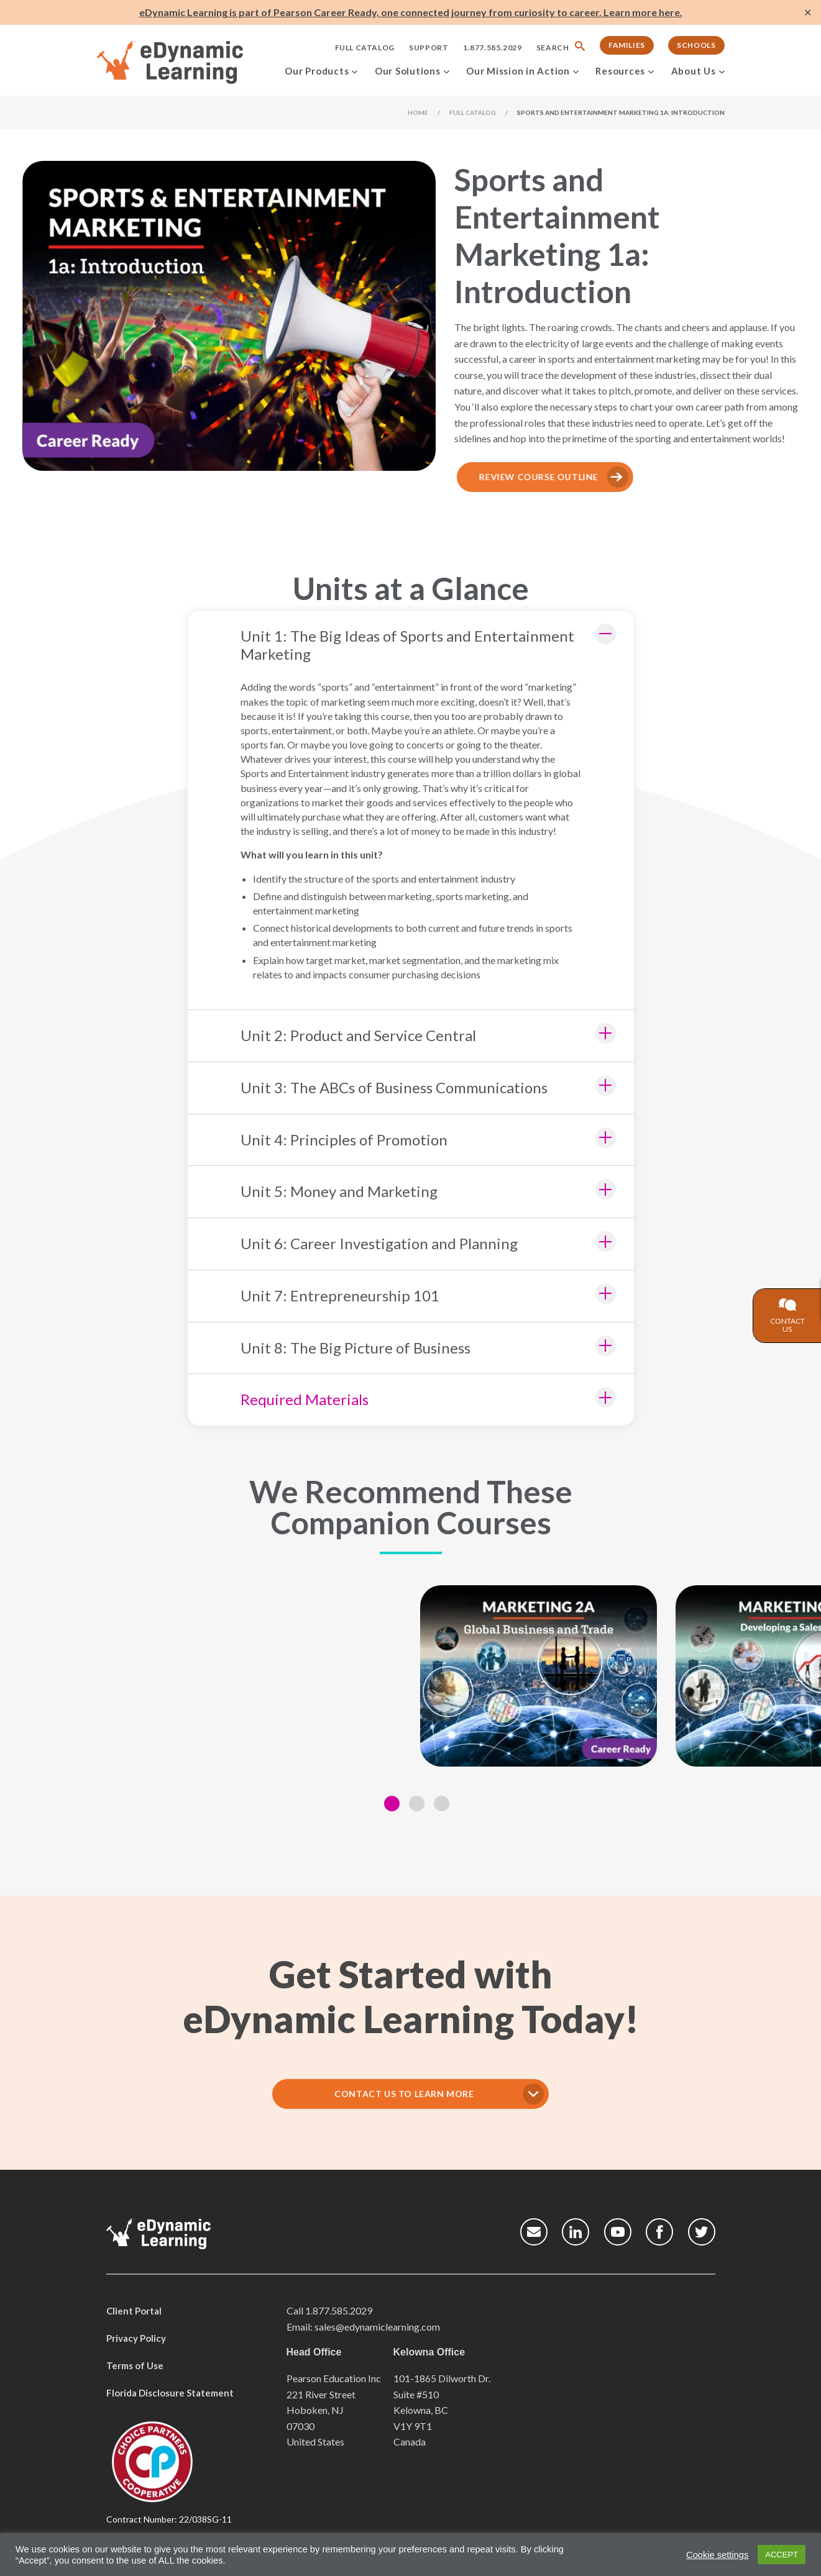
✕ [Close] (808, 12)
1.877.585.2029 (492, 47)
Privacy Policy (136, 2338)
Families (626, 45)
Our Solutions (408, 70)
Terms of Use (134, 2365)
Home (418, 112)
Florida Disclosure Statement (170, 2392)
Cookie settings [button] (717, 2555)
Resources (620, 70)
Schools (696, 45)
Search (552, 47)
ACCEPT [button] (781, 2554)
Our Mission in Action (518, 70)
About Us (693, 70)
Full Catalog (365, 47)
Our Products (317, 70)
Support (428, 47)
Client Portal (134, 2310)
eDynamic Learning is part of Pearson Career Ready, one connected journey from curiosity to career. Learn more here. (410, 12)
